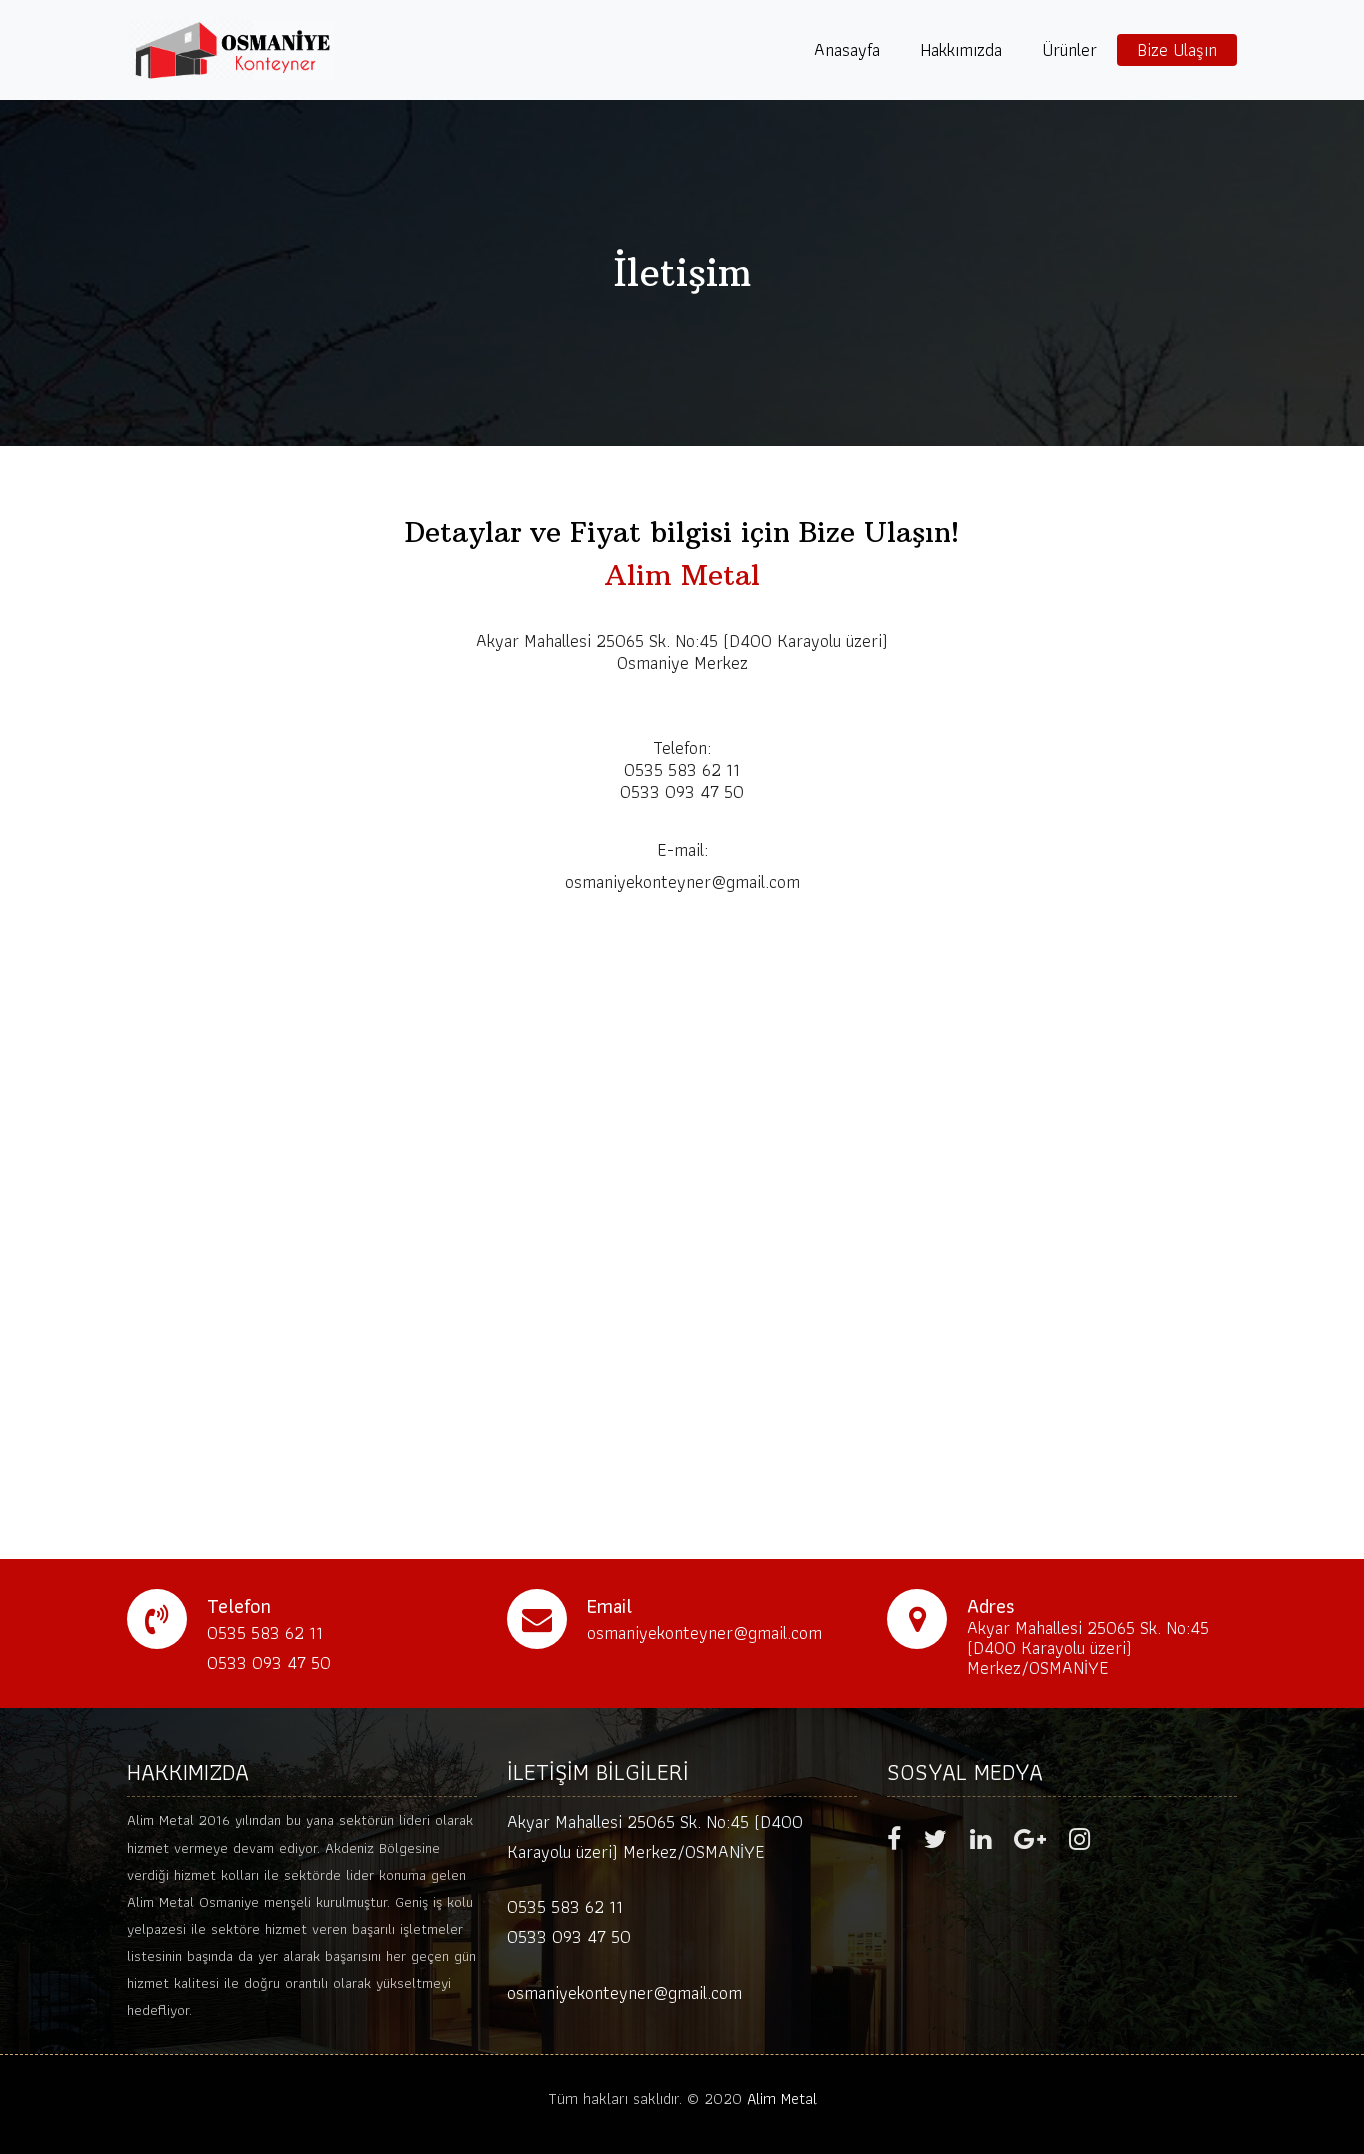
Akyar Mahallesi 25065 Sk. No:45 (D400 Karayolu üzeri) (682, 640)
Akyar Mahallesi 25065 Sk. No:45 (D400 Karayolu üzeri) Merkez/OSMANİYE (1088, 1647)
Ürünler (1069, 49)
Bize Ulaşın (1177, 49)
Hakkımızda (961, 49)
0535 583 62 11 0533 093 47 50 (569, 1921)
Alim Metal (782, 2098)
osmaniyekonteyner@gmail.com (624, 1992)
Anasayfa (847, 49)
